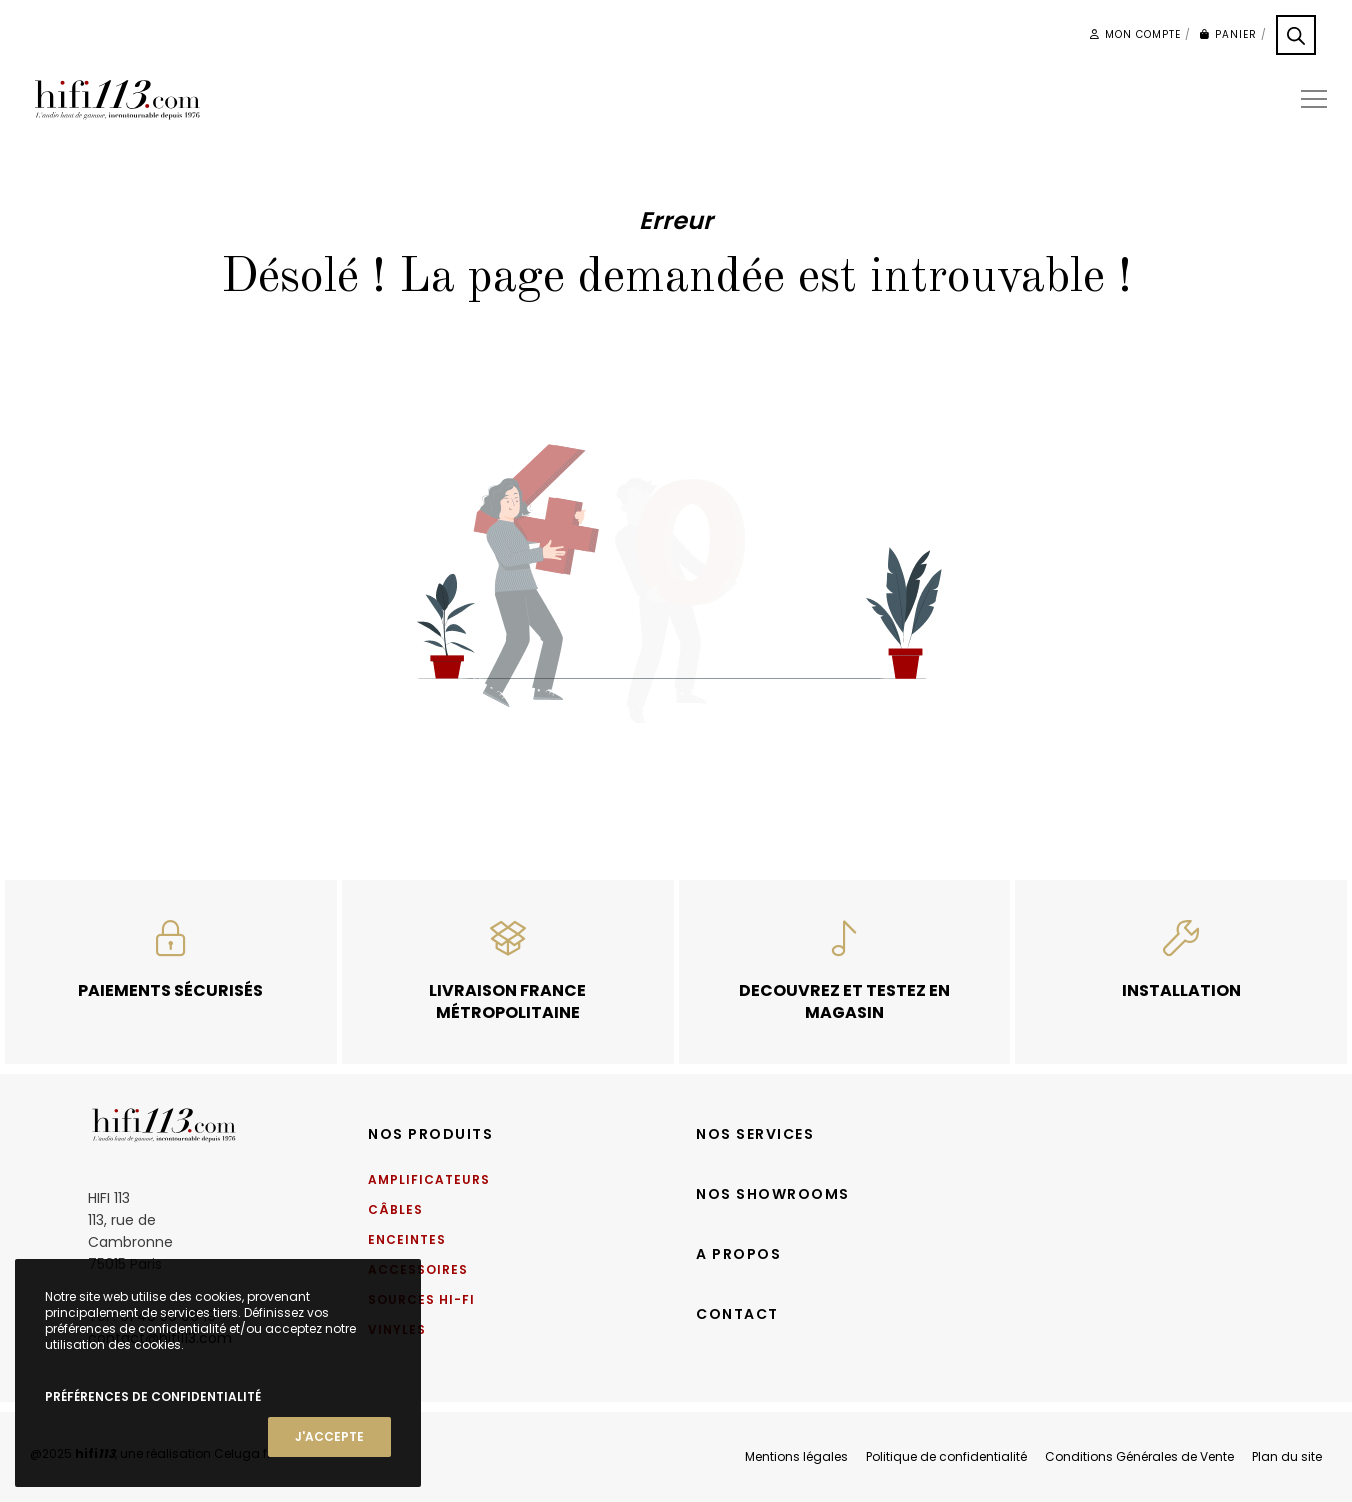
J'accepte (329, 1436)
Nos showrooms (773, 1194)
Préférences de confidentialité (153, 1396)
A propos (738, 1254)
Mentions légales (796, 1456)
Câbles (395, 1209)
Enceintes (407, 1239)
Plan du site (1287, 1456)
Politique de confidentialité (946, 1456)
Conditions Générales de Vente (1139, 1456)
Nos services (755, 1134)
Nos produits (430, 1134)
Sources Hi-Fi (421, 1299)
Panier (1228, 34)
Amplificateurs (429, 1179)
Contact (737, 1314)
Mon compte (1135, 34)
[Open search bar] (1296, 35)
